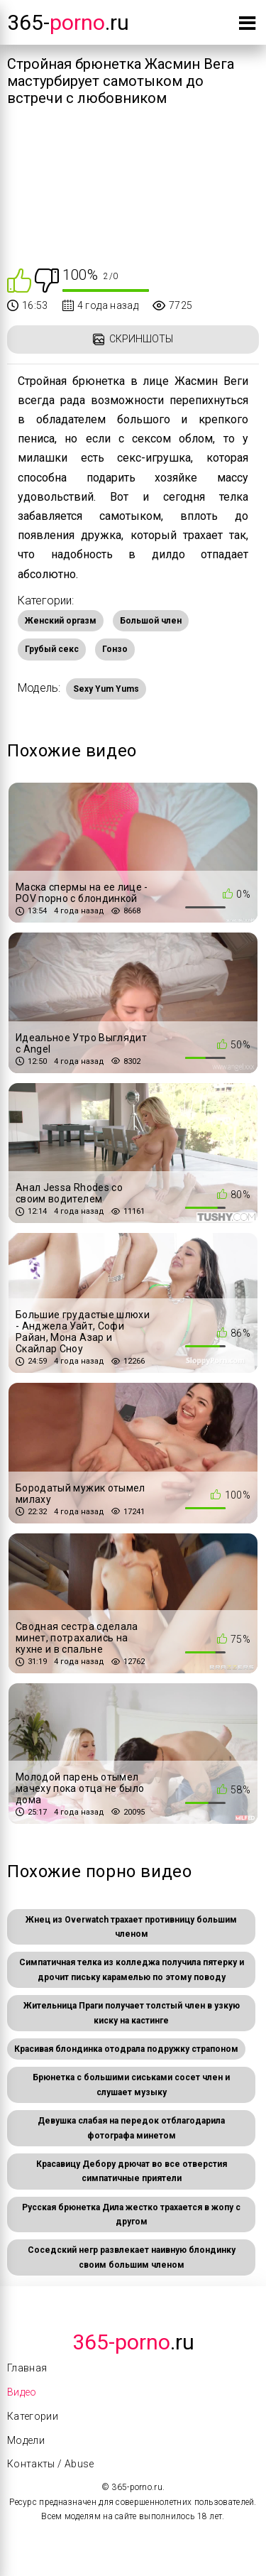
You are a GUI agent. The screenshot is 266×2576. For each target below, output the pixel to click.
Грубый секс (52, 649)
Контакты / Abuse (50, 2463)
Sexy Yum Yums (106, 689)
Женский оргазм (60, 621)
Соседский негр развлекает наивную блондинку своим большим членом (131, 2257)
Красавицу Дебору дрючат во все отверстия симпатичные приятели (131, 2171)
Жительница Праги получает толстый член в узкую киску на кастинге (131, 2013)
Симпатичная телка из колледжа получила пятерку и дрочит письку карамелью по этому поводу (131, 1969)
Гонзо (115, 649)
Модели (26, 2440)
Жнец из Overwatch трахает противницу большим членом (131, 1927)
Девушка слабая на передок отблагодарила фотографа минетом (131, 2128)
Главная (27, 2368)
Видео (22, 2392)
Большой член (151, 621)
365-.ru (68, 22)
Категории (32, 2416)
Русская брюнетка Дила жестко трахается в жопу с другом (131, 2214)
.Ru (133, 2342)
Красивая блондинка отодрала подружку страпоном (126, 2049)
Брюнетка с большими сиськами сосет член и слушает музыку (131, 2084)
